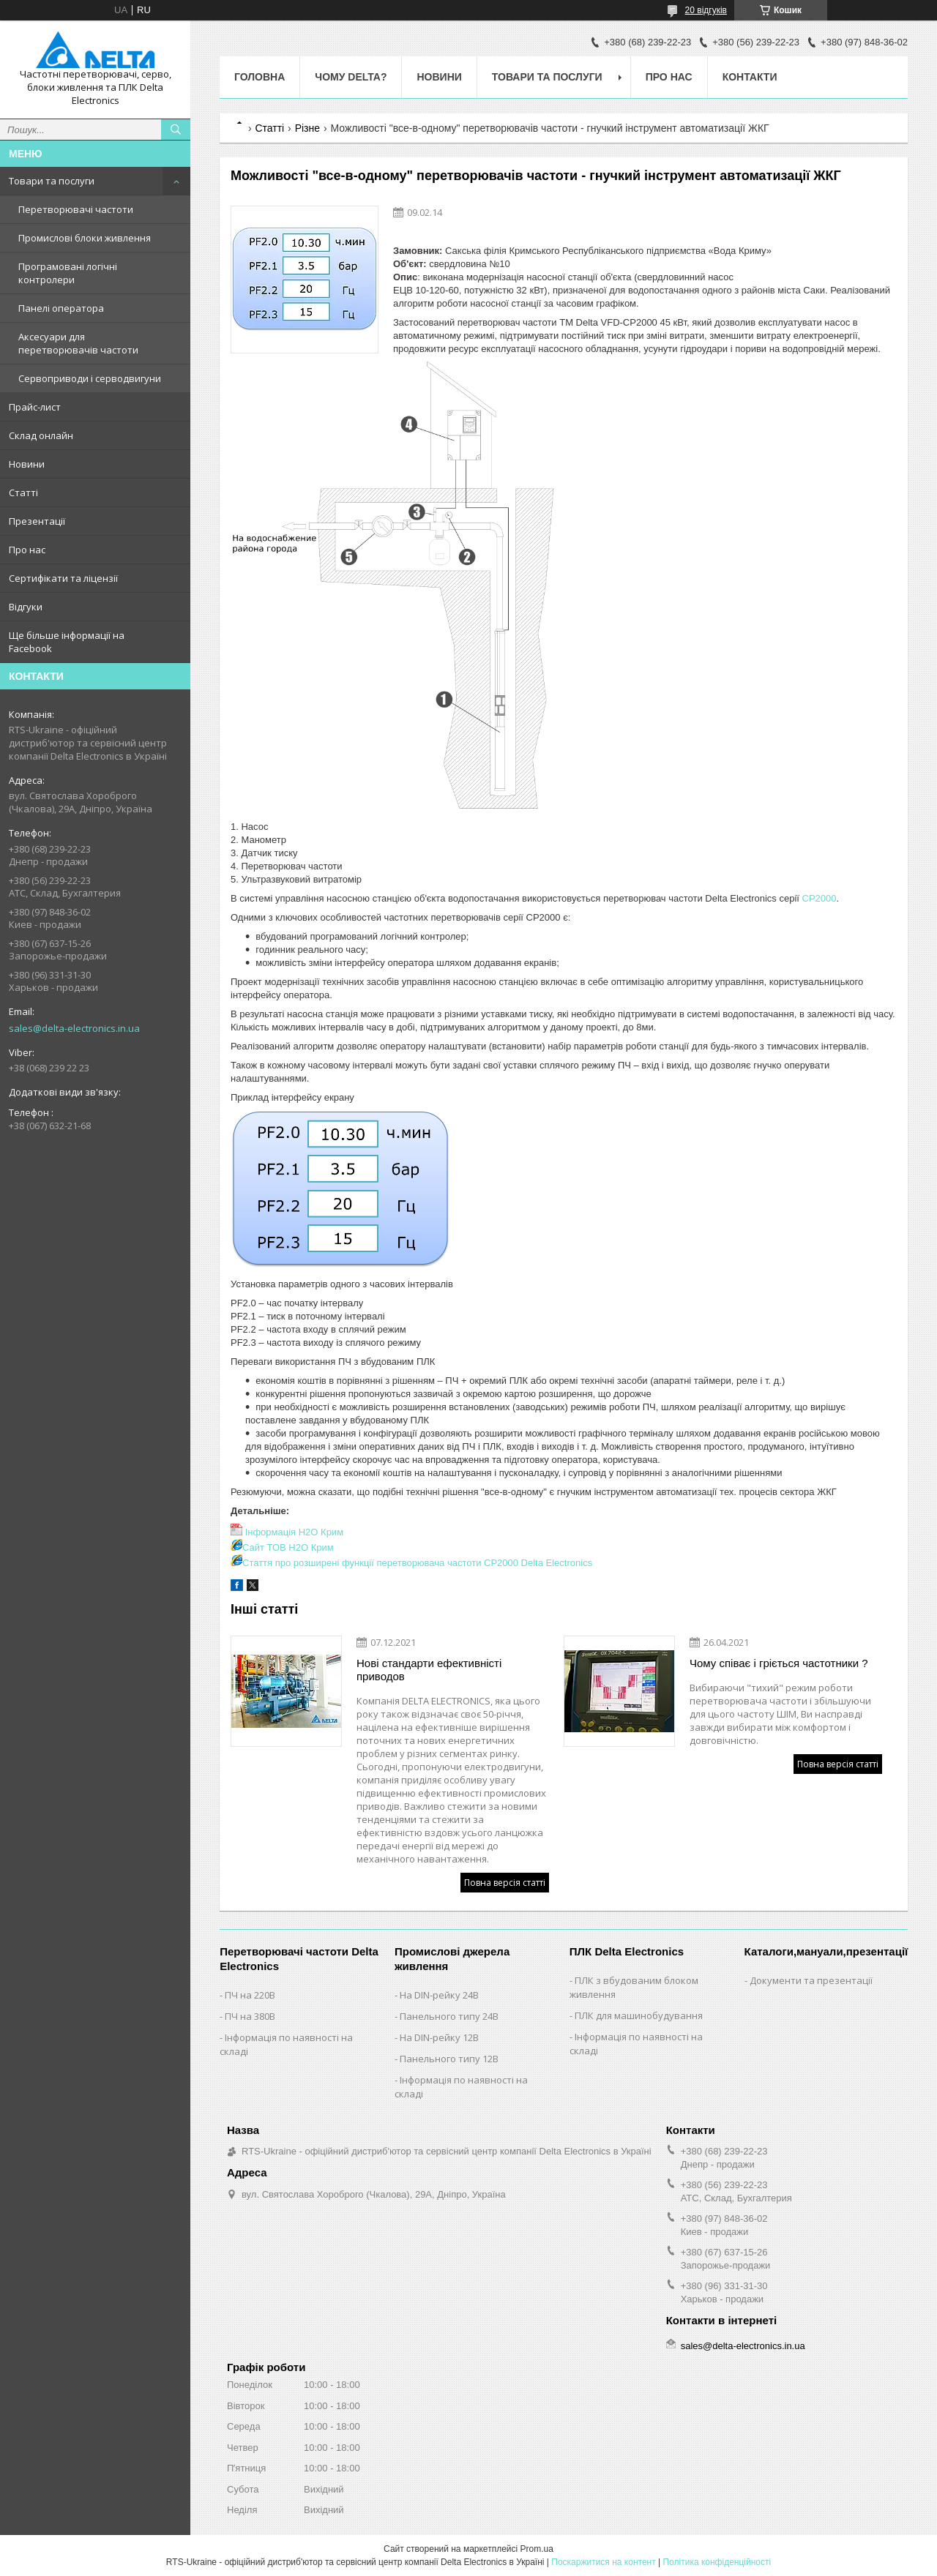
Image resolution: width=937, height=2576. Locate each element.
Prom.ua (536, 2549)
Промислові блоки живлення (84, 237)
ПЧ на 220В (250, 1995)
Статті (23, 492)
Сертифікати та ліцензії (63, 578)
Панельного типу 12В (449, 2058)
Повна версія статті (504, 1882)
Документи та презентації (811, 1980)
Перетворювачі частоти (75, 209)
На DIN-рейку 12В (439, 2037)
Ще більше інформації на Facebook (66, 642)
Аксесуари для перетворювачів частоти (78, 343)
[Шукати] (175, 130)
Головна (259, 77)
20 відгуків (706, 10)
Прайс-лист (35, 406)
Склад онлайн (41, 435)
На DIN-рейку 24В (439, 1995)
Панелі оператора (61, 308)
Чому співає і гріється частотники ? (779, 1663)
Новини (27, 464)
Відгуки (25, 606)
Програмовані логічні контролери (67, 273)
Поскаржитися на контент (603, 2562)
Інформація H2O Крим (294, 1532)
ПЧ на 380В (250, 2016)
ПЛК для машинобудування (639, 2015)
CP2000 (819, 898)
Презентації (37, 521)
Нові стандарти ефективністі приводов (428, 1669)
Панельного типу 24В (449, 2016)
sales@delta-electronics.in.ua (74, 1028)
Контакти (750, 77)
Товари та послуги (51, 180)
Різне (307, 128)
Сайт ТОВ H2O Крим (288, 1547)
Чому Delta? (351, 77)
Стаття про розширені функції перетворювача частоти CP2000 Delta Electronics (417, 1562)
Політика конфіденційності (716, 2562)
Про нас (27, 549)
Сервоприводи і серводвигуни (89, 378)
